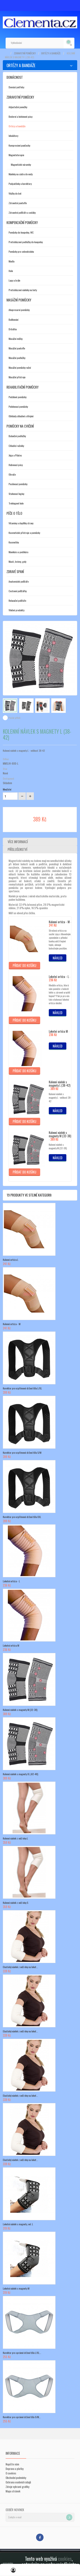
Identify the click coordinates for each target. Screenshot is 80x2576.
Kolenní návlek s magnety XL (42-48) (20, 1774)
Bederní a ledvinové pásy (20, 116)
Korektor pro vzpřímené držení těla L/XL (22, 1388)
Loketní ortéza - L (59, 976)
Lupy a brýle (14, 280)
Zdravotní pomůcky (25, 53)
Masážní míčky (15, 339)
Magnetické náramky (21, 164)
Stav (5, 768)
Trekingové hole (16, 503)
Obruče (12, 474)
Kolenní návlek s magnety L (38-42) (59, 1084)
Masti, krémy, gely (17, 561)
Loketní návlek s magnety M (16, 2288)
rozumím (8, 2563)
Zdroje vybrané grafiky (17, 2487)
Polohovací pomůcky (18, 406)
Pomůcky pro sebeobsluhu (21, 251)
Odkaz (6, 759)
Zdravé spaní (15, 571)
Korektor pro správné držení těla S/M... (22, 2417)
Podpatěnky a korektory (20, 184)
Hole (11, 271)
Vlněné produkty (16, 610)
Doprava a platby (15, 2469)
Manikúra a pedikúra (18, 552)
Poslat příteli (14, 718)
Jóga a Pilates (15, 455)
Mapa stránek (13, 2491)
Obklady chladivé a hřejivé (21, 416)
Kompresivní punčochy (19, 145)
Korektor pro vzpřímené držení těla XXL (22, 1517)
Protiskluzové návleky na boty (23, 290)
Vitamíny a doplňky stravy (21, 523)
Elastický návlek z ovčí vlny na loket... (20, 1967)
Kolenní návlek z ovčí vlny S (15, 1903)
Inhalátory (13, 136)
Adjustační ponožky (18, 107)
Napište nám (12, 2464)
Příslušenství (17, 849)
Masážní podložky (17, 358)
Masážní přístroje (17, 377)
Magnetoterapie (16, 155)
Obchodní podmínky (16, 2478)
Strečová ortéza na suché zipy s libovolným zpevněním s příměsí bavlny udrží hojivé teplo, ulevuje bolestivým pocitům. (60, 939)
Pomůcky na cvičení (20, 426)
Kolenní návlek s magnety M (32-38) (60, 1134)
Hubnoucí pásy (16, 465)
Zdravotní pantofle (18, 203)
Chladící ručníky (16, 446)
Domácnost (15, 77)
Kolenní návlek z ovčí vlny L (15, 1838)
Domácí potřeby (16, 87)
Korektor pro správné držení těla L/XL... (22, 2353)
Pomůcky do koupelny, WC (21, 232)
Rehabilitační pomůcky (23, 387)
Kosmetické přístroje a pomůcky (24, 533)
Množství (7, 789)
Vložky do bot (15, 193)
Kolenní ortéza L (10, 1260)
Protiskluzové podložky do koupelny (26, 242)
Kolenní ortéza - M (59, 922)
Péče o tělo (14, 513)
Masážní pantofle (17, 348)
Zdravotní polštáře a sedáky (22, 212)
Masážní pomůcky (19, 299)
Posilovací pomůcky (18, 484)
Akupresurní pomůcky (19, 310)
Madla (11, 261)
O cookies (11, 2473)
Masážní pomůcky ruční (20, 367)
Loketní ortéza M (58, 1031)
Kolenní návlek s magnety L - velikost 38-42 (60, 1097)
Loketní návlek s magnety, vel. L (18, 2224)
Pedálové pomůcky (17, 397)
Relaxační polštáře (17, 600)
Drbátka (13, 329)
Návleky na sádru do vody (21, 174)
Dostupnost (8, 778)
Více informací (18, 841)
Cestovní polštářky (18, 591)
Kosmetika (14, 542)
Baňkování (13, 319)
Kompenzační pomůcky (22, 222)
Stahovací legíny (16, 494)
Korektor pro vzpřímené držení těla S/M (22, 1452)
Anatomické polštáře (19, 581)
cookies (65, 2558)
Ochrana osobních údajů (18, 2482)
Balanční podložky (17, 436)
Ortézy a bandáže (51, 53)
